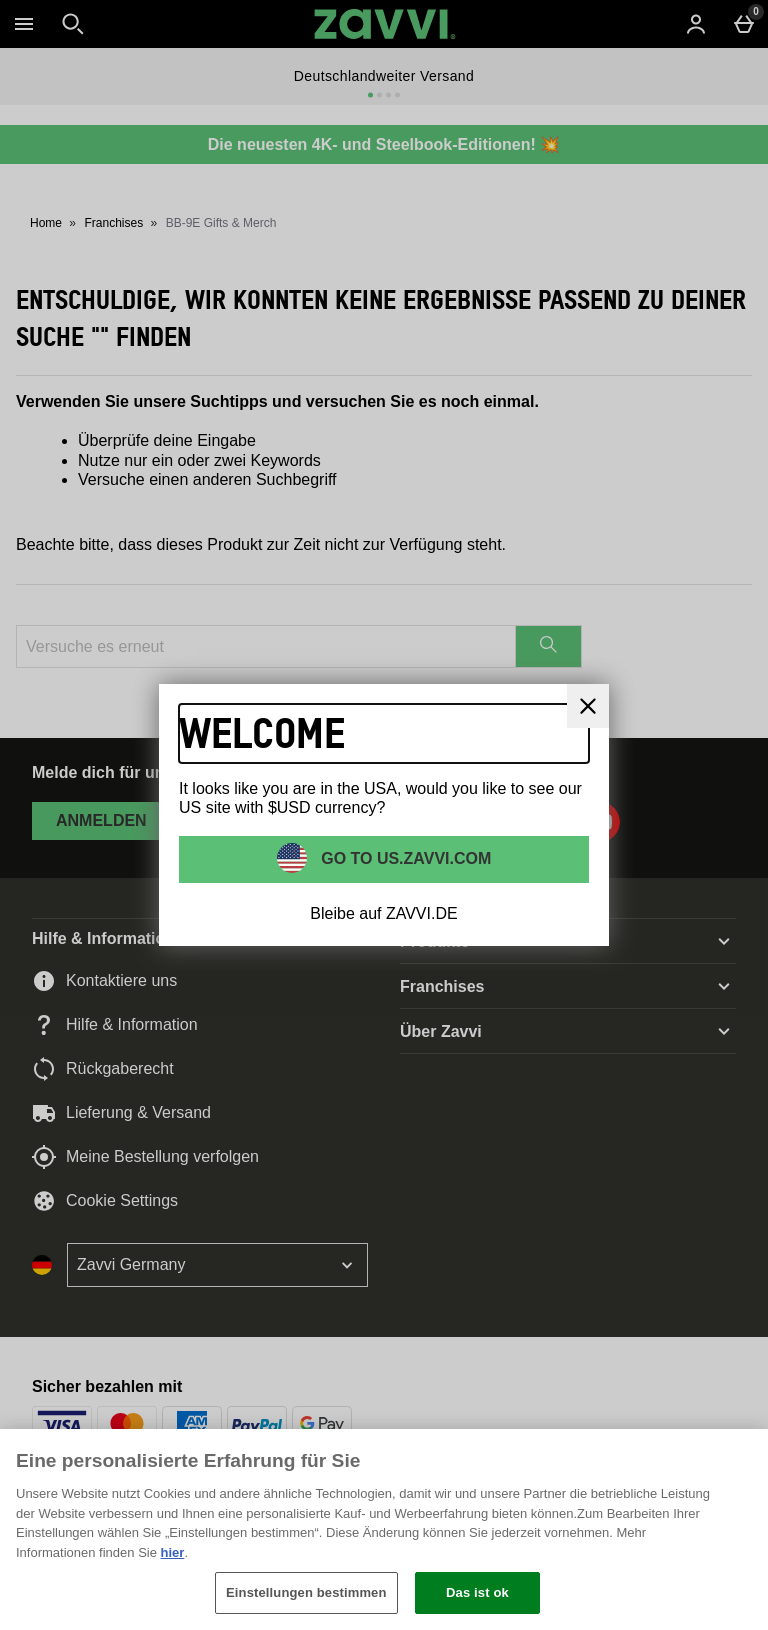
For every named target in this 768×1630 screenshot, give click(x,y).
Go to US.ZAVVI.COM (404, 858)
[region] (384, 1529)
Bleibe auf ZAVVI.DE (383, 913)
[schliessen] (588, 706)
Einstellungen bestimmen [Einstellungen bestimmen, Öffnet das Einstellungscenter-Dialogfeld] (306, 1592)
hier (173, 1552)
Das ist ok (477, 1592)
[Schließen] (736, 1461)
